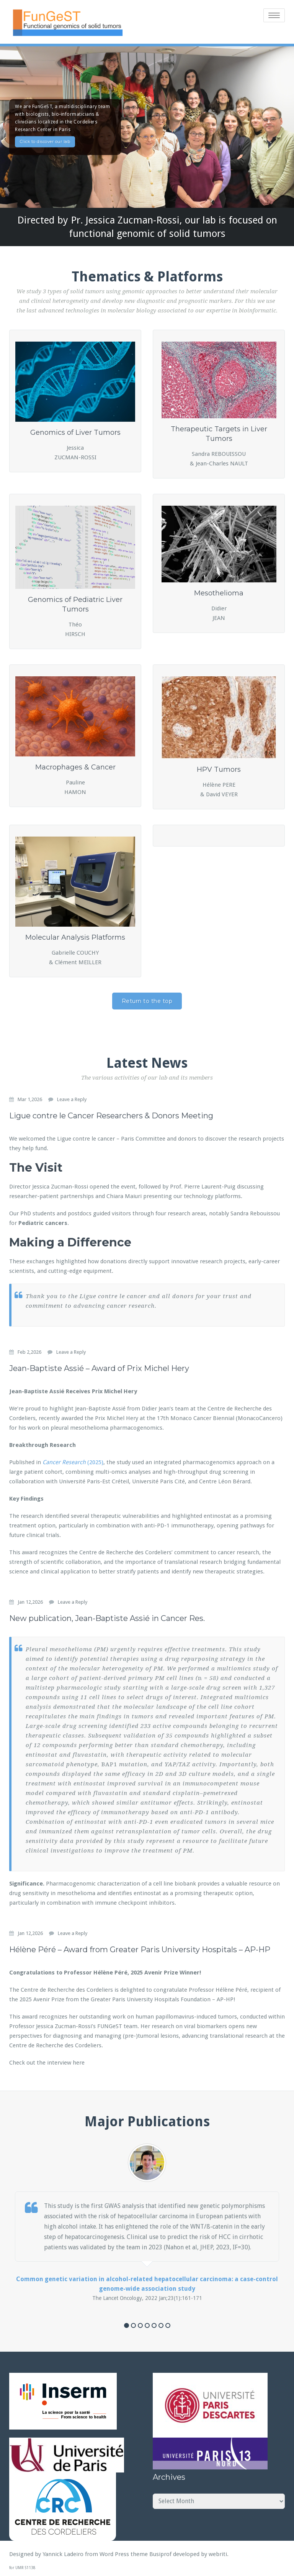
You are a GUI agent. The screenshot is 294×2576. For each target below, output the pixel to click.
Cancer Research (64, 1460)
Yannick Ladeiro (62, 2552)
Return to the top (147, 999)
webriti (218, 2552)
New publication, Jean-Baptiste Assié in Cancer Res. (107, 1616)
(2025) (94, 1460)
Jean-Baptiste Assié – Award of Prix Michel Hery (99, 1366)
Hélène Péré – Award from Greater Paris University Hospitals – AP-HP (139, 1948)
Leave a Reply (72, 1098)
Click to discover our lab (45, 140)
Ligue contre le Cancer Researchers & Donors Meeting (111, 1114)
